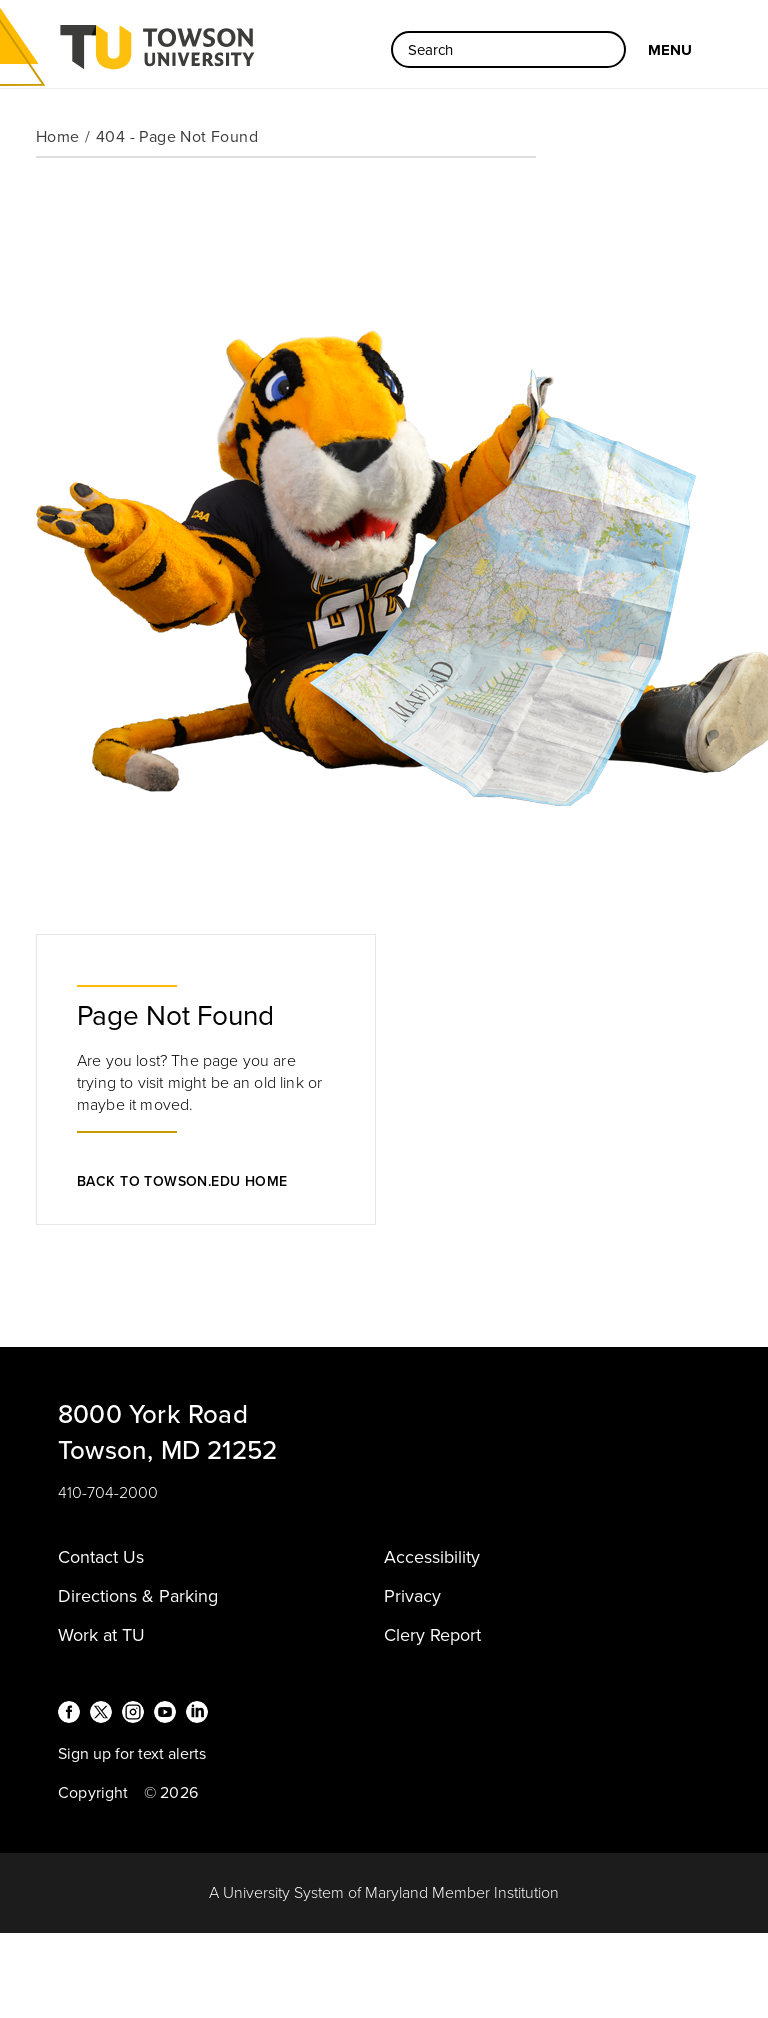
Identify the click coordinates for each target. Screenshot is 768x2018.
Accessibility (432, 1557)
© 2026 (171, 1793)
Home (58, 137)
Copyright (93, 1793)
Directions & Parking (138, 1596)
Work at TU (101, 1635)
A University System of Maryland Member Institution (384, 1893)
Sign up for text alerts (132, 1754)
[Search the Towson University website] (508, 49)
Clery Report (432, 1635)
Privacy (412, 1596)
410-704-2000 (108, 1493)
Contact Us (101, 1557)
